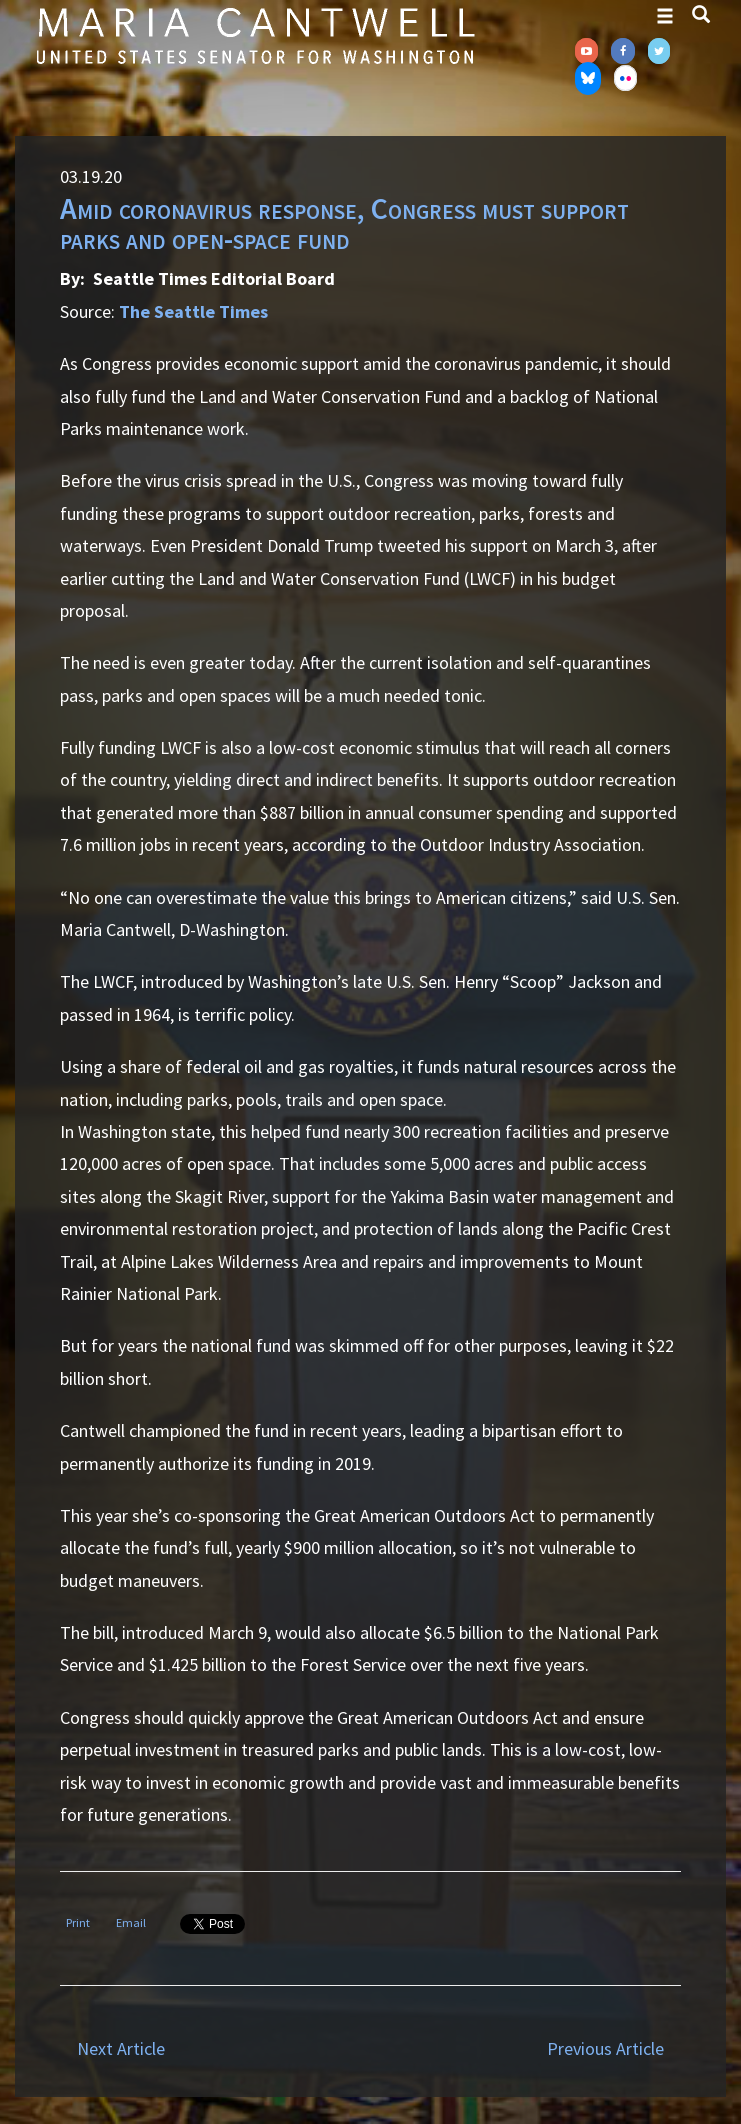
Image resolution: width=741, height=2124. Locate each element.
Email (131, 1922)
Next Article (121, 2048)
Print (78, 1922)
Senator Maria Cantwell (255, 35)
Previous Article (605, 2048)
